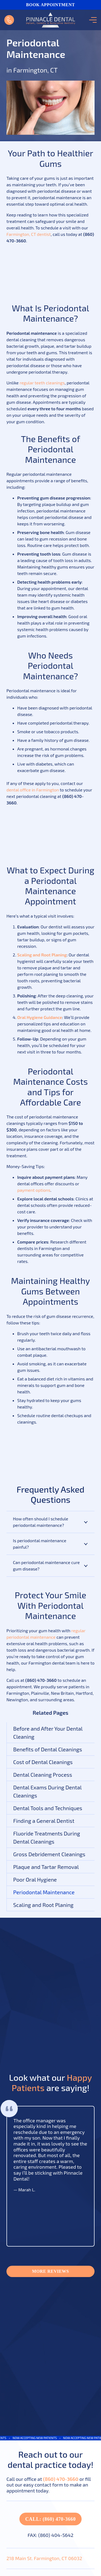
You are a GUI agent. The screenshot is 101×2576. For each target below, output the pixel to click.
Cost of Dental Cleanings (43, 1762)
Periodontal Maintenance (44, 1892)
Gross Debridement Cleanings (49, 1854)
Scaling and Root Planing (43, 1905)
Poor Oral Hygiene (35, 1879)
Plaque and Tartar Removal (46, 1867)
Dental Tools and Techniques (47, 1808)
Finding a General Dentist (43, 1820)
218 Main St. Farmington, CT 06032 (44, 2558)
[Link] (9, 20)
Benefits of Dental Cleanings (47, 1749)
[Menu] (91, 20)
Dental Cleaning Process (42, 1774)
